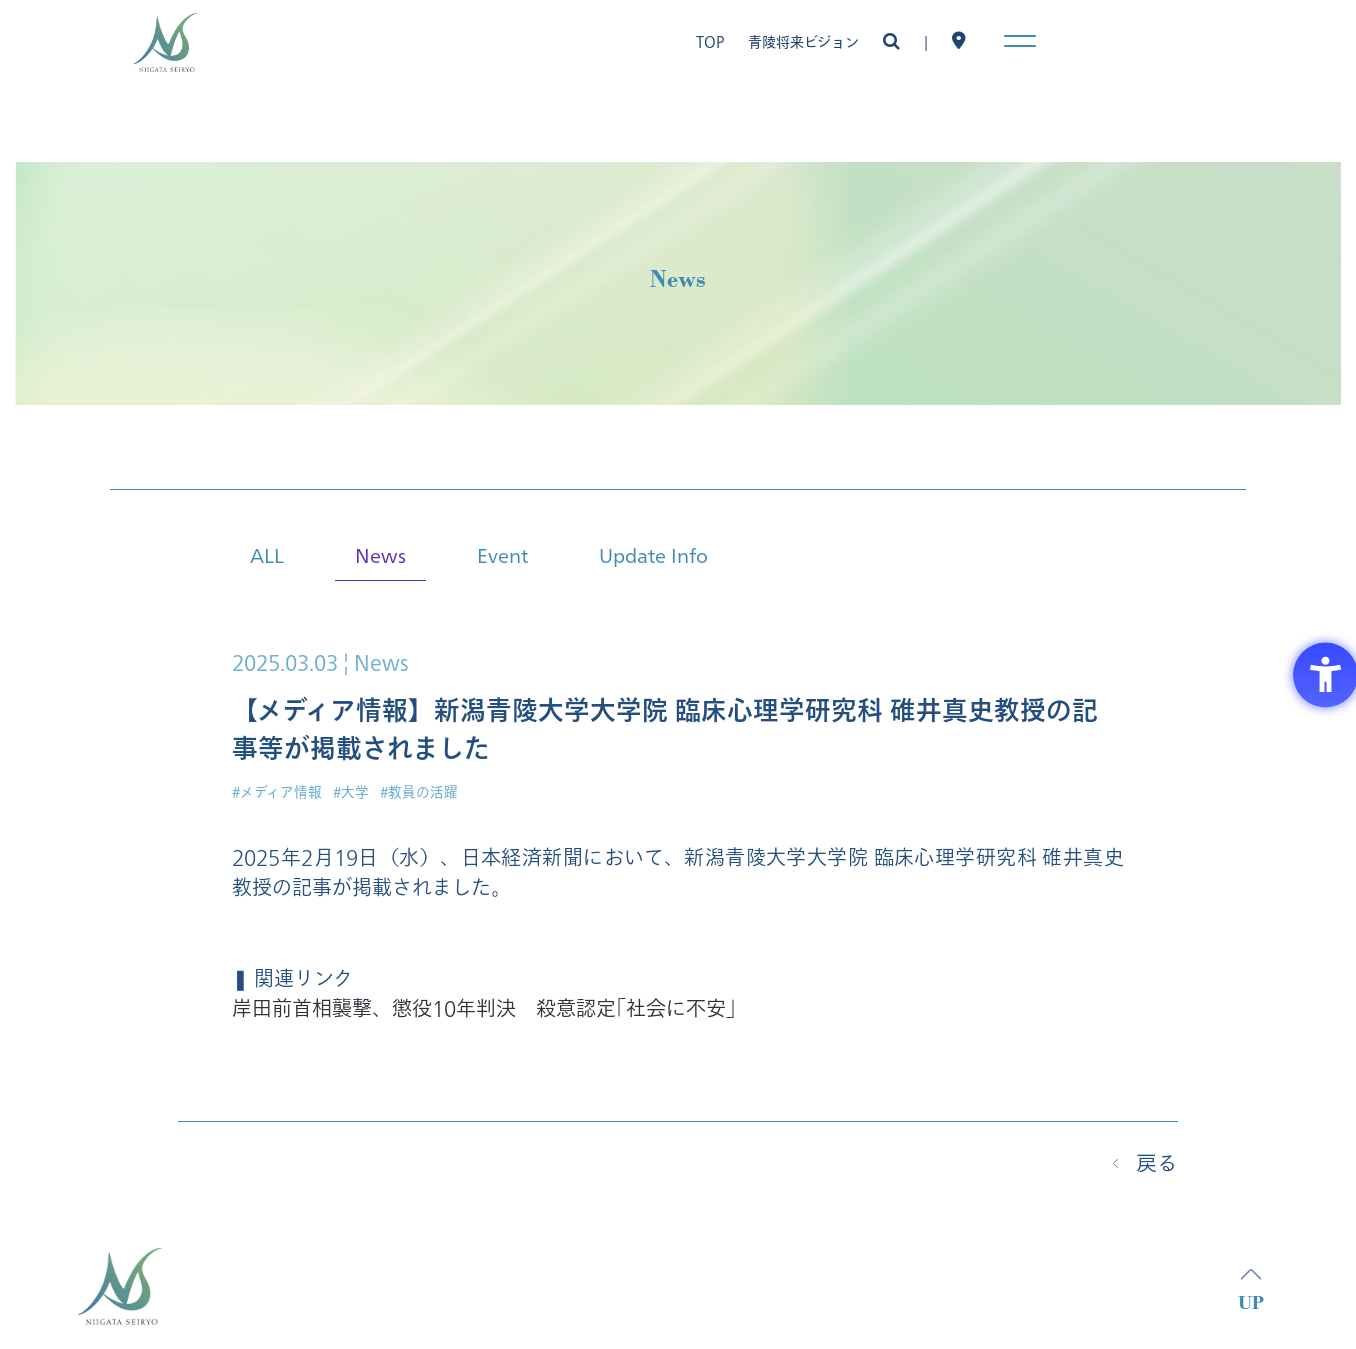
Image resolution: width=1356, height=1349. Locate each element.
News (380, 554)
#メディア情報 (277, 792)
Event (502, 554)
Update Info (653, 554)
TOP (710, 42)
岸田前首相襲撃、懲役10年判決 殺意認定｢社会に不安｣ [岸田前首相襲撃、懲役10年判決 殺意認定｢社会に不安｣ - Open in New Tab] (484, 1009)
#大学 (351, 792)
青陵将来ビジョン (803, 42)
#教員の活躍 (419, 792)
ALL (267, 554)
